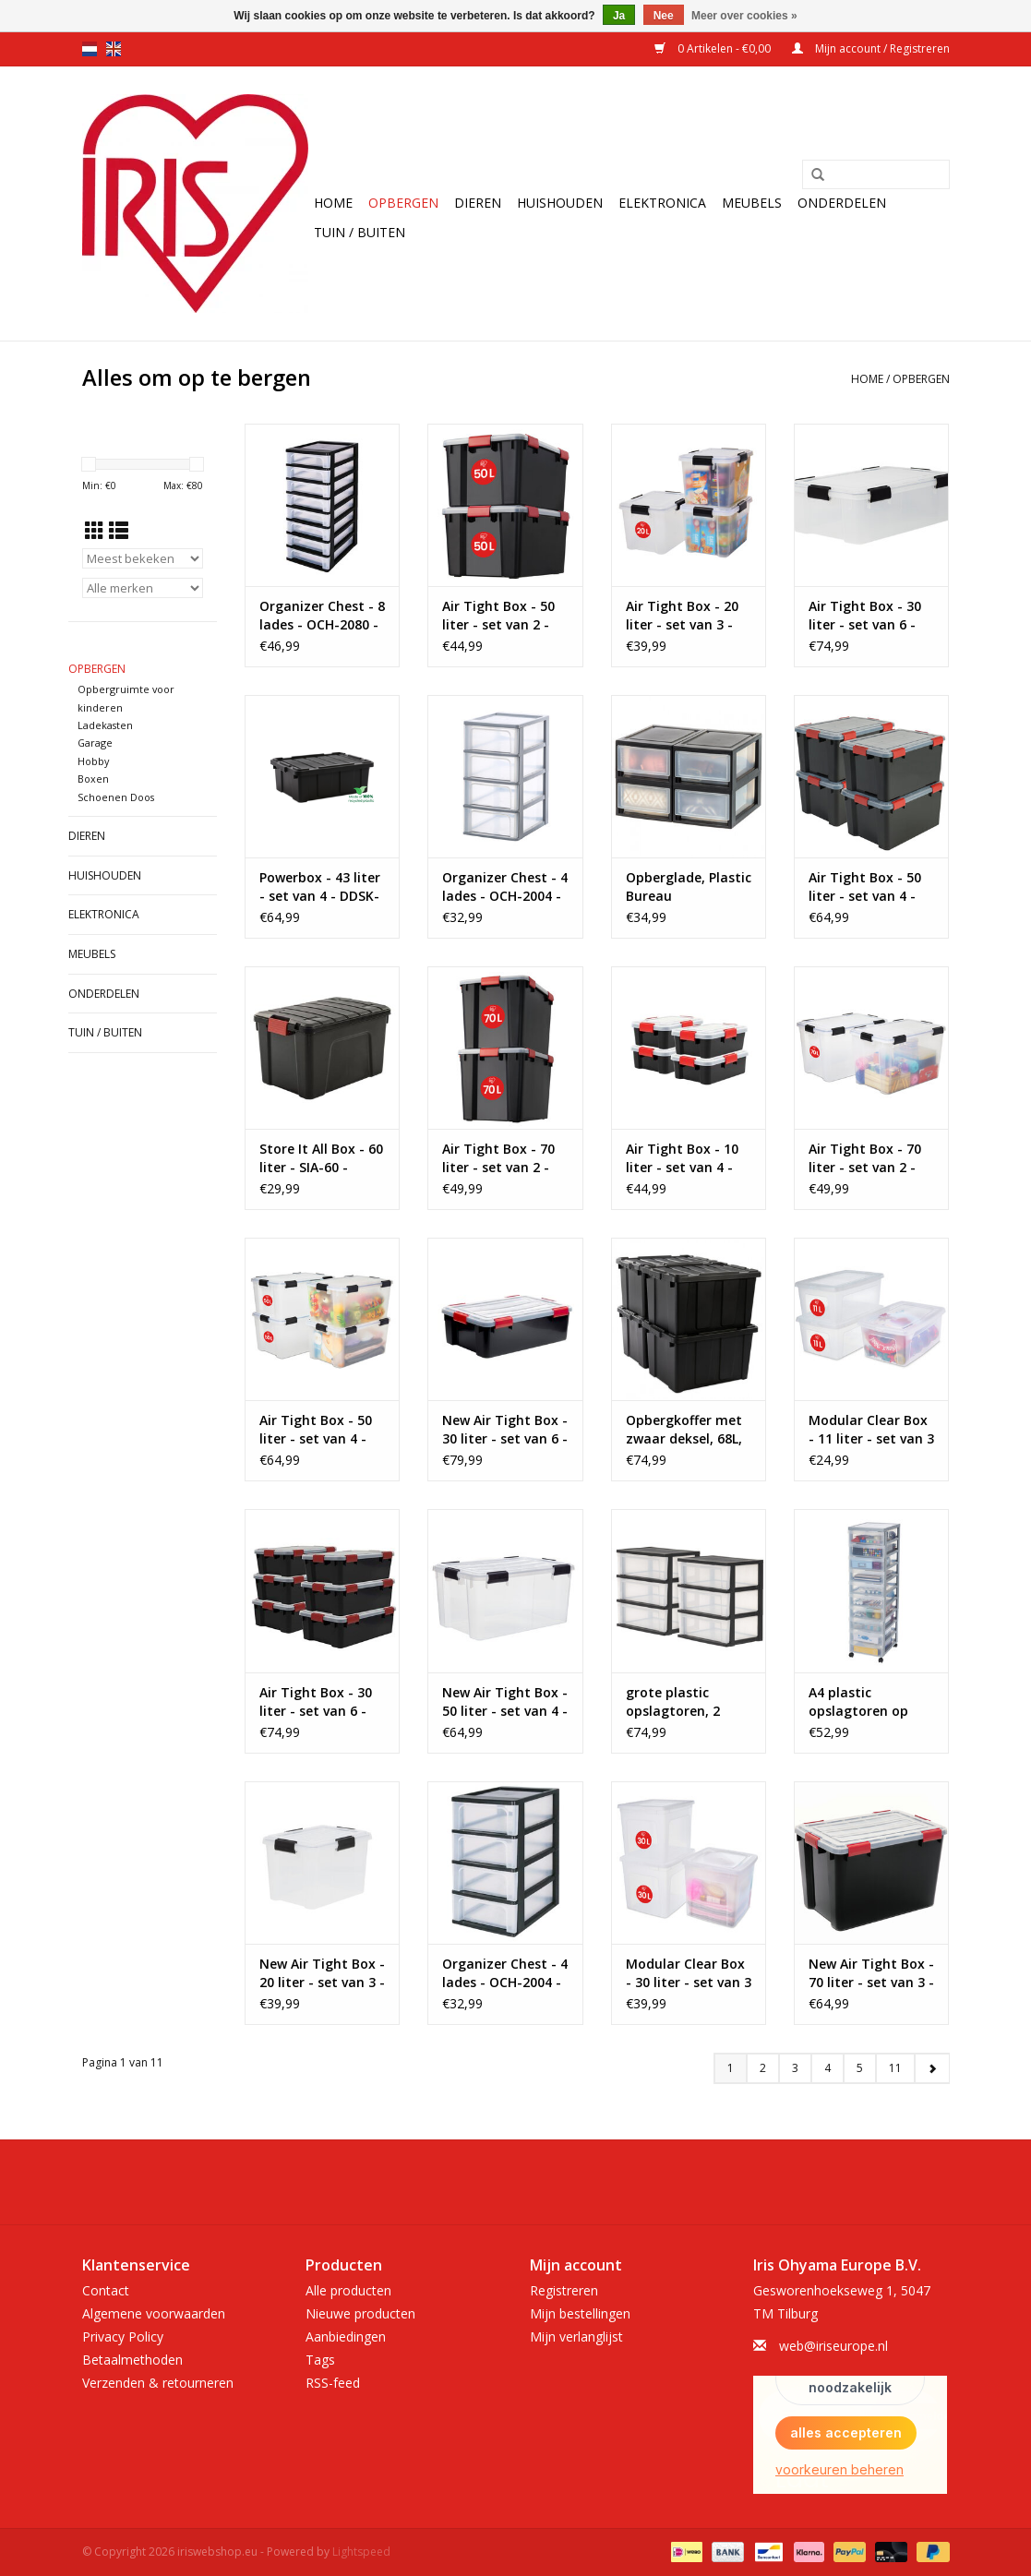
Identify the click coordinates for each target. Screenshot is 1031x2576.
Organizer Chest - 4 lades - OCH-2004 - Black (505, 1973)
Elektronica (662, 202)
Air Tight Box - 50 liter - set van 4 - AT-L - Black (865, 887)
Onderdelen (841, 202)
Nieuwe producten (360, 2313)
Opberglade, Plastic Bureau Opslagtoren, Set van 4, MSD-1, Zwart (688, 887)
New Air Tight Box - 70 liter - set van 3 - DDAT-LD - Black (871, 1973)
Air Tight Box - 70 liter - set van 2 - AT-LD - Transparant (865, 1158)
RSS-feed (333, 2382)
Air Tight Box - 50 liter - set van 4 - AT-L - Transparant (322, 1429)
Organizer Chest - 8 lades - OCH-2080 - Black (322, 615)
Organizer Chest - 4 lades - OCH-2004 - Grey (505, 887)
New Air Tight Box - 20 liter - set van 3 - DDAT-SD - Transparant (322, 1973)
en (113, 49)
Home (333, 202)
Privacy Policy (122, 2336)
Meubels (752, 202)
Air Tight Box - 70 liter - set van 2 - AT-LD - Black (498, 1158)
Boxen (93, 778)
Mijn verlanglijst (576, 2336)
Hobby (93, 761)
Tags (320, 2359)
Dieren (477, 202)
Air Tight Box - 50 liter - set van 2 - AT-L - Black (498, 615)
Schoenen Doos (116, 797)
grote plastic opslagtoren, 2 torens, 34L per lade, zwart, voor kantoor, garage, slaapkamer (681, 1701)
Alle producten (348, 2290)
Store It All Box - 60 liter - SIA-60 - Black (321, 1158)
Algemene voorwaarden (153, 2313)
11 (895, 2068)
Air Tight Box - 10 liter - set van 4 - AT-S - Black (682, 1158)
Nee (663, 15)
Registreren (564, 2290)
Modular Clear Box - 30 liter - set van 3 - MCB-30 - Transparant (688, 1973)
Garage (95, 742)
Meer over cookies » (744, 15)
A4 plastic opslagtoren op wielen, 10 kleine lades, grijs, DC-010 (869, 1701)
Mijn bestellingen (580, 2313)
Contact (105, 2290)
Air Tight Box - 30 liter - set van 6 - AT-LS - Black (315, 1701)
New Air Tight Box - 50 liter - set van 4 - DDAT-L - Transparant (505, 1701)
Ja (619, 15)
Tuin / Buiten (359, 232)
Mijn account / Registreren (871, 48)
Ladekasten (105, 725)
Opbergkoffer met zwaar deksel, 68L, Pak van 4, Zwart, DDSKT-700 (684, 1429)
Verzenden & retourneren (158, 2382)
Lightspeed (361, 2551)
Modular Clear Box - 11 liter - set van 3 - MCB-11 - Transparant (871, 1429)
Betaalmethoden (132, 2359)
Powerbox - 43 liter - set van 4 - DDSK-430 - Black (319, 887)
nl (89, 49)
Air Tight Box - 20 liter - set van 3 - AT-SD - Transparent (682, 615)
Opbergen (403, 202)
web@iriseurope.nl (833, 2345)
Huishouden (560, 202)
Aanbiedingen (346, 2336)
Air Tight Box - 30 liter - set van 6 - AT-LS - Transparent (865, 615)
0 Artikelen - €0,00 (713, 48)
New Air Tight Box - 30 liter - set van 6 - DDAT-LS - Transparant (505, 1429)
